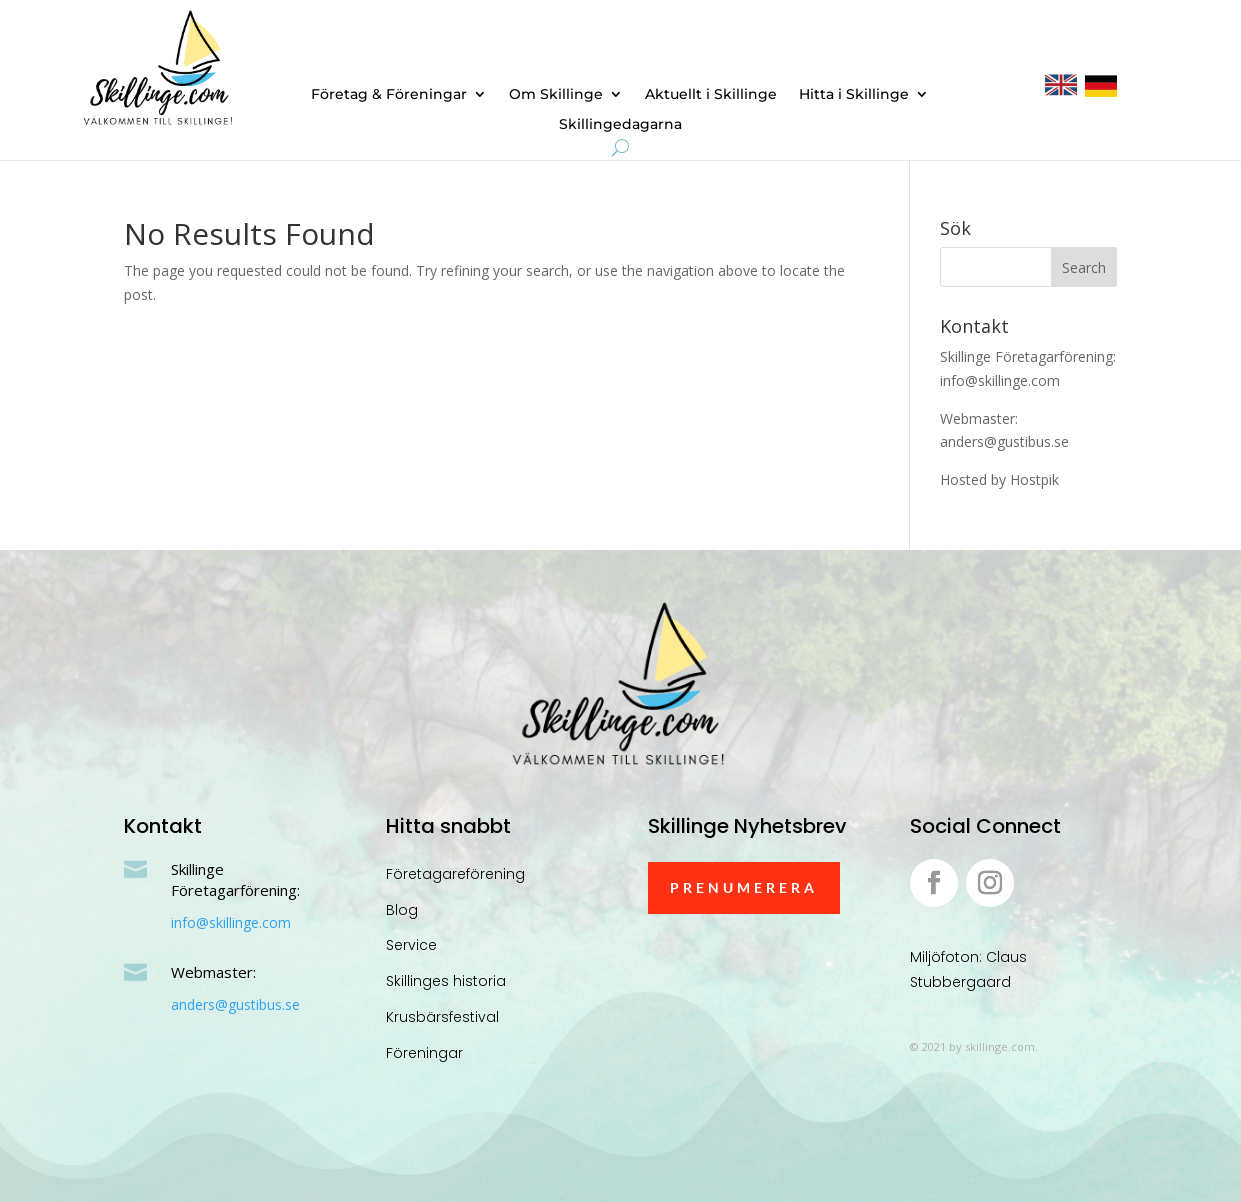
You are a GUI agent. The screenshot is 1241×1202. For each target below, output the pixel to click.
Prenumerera (744, 887)
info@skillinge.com (231, 922)
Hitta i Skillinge (854, 95)
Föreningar (424, 1053)
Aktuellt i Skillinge (711, 95)
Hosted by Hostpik (999, 479)
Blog (402, 910)
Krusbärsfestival (442, 1017)
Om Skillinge (556, 95)
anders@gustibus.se (235, 1004)
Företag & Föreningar (389, 95)
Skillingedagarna (620, 125)
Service (411, 945)
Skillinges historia (446, 981)
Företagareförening (455, 874)
